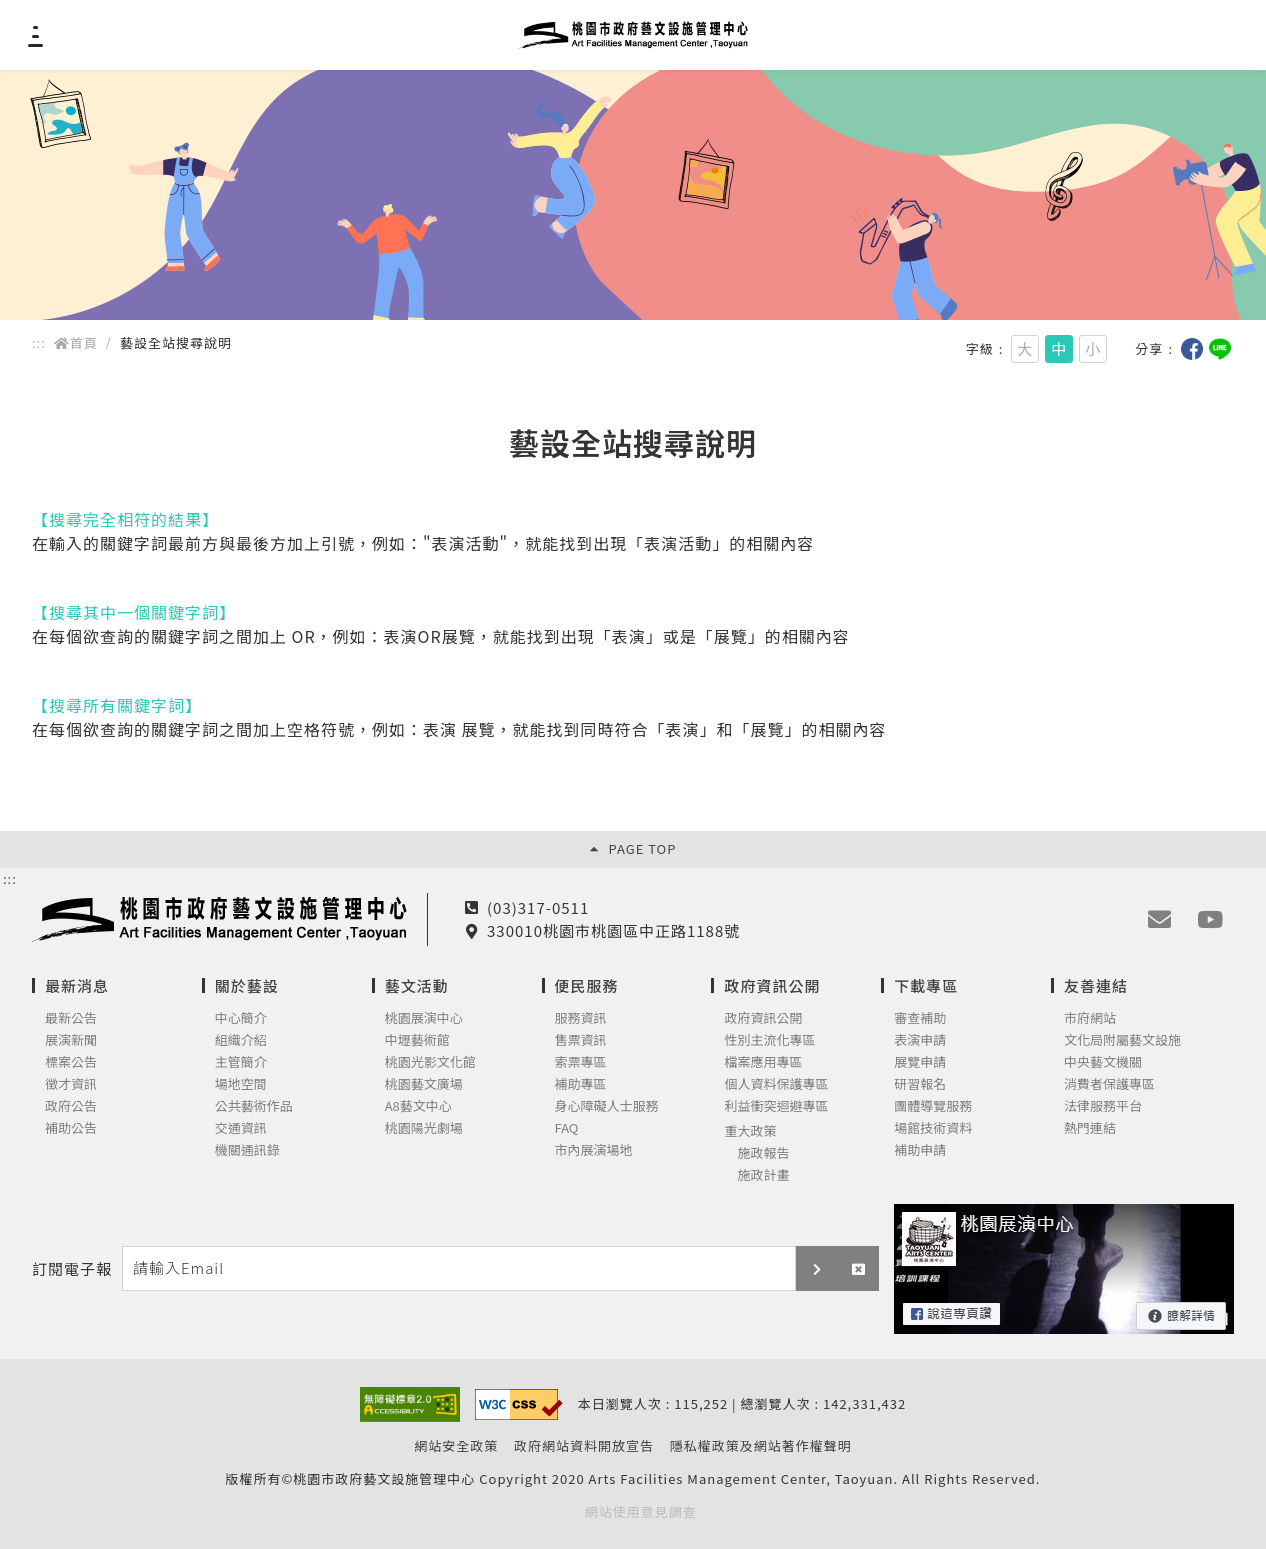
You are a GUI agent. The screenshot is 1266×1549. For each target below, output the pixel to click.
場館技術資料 (933, 1128)
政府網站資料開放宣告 (584, 1446)
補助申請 (920, 1150)
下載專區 (926, 986)
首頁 (76, 342)
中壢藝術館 (417, 1040)
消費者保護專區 (1109, 1084)
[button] (817, 1268)
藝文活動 (417, 986)
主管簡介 (241, 1062)
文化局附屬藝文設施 (1122, 1040)
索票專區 (581, 1062)
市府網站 (1090, 1018)
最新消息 (77, 986)
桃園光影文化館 (430, 1062)
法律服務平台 (1103, 1106)
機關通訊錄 (247, 1150)
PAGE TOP (633, 848)
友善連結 (1096, 986)
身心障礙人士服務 (607, 1106)
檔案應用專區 (763, 1062)
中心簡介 (241, 1018)
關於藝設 (247, 986)
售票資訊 (581, 1040)
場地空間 (241, 1084)
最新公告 (71, 1018)
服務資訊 (581, 1018)
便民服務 (587, 986)
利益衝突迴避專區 (776, 1106)
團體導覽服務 (933, 1106)
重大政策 (750, 1131)
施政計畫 (763, 1175)
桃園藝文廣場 (424, 1084)
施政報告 (763, 1153)
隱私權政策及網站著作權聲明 (761, 1446)
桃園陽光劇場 (424, 1128)
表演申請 (920, 1040)
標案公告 (71, 1062)
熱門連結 (1090, 1128)
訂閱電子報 (72, 1269)
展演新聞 (71, 1040)
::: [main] (39, 342)
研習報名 (920, 1084)
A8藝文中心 (418, 1106)
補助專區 (581, 1084)
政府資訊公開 (772, 986)
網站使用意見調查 (641, 1512)
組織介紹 (241, 1040)
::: (10, 879)
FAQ (567, 1128)
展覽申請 (920, 1062)
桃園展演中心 (424, 1018)
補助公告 (71, 1128)
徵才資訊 (71, 1084)
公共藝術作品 (254, 1106)
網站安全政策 (456, 1446)
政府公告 (71, 1106)
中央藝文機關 (1103, 1062)
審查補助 (920, 1018)
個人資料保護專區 (776, 1084)
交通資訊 (241, 1128)
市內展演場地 (594, 1150)
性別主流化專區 (769, 1040)
